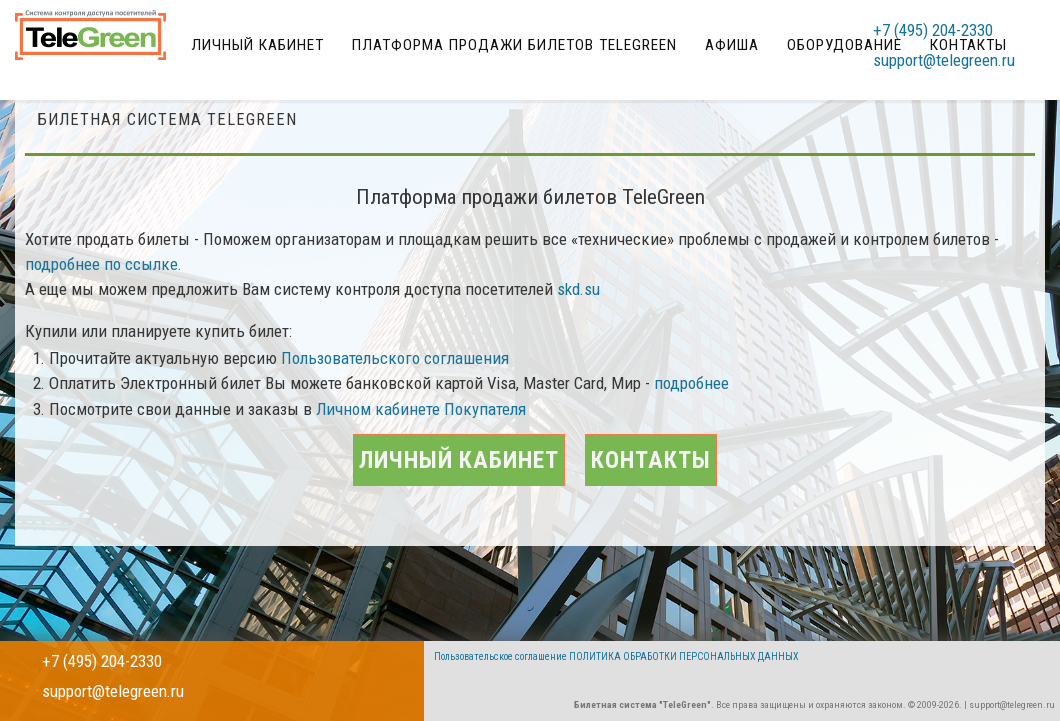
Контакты (701, 525)
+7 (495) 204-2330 (953, 35)
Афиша (747, 35)
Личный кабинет (302, 35)
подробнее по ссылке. (103, 289)
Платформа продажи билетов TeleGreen (544, 35)
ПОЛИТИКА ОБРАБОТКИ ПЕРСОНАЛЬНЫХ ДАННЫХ (684, 656)
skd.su (578, 314)
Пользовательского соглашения (395, 383)
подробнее (691, 409)
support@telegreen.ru (964, 65)
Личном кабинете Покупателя (421, 434)
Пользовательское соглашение (500, 656)
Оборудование (844, 35)
